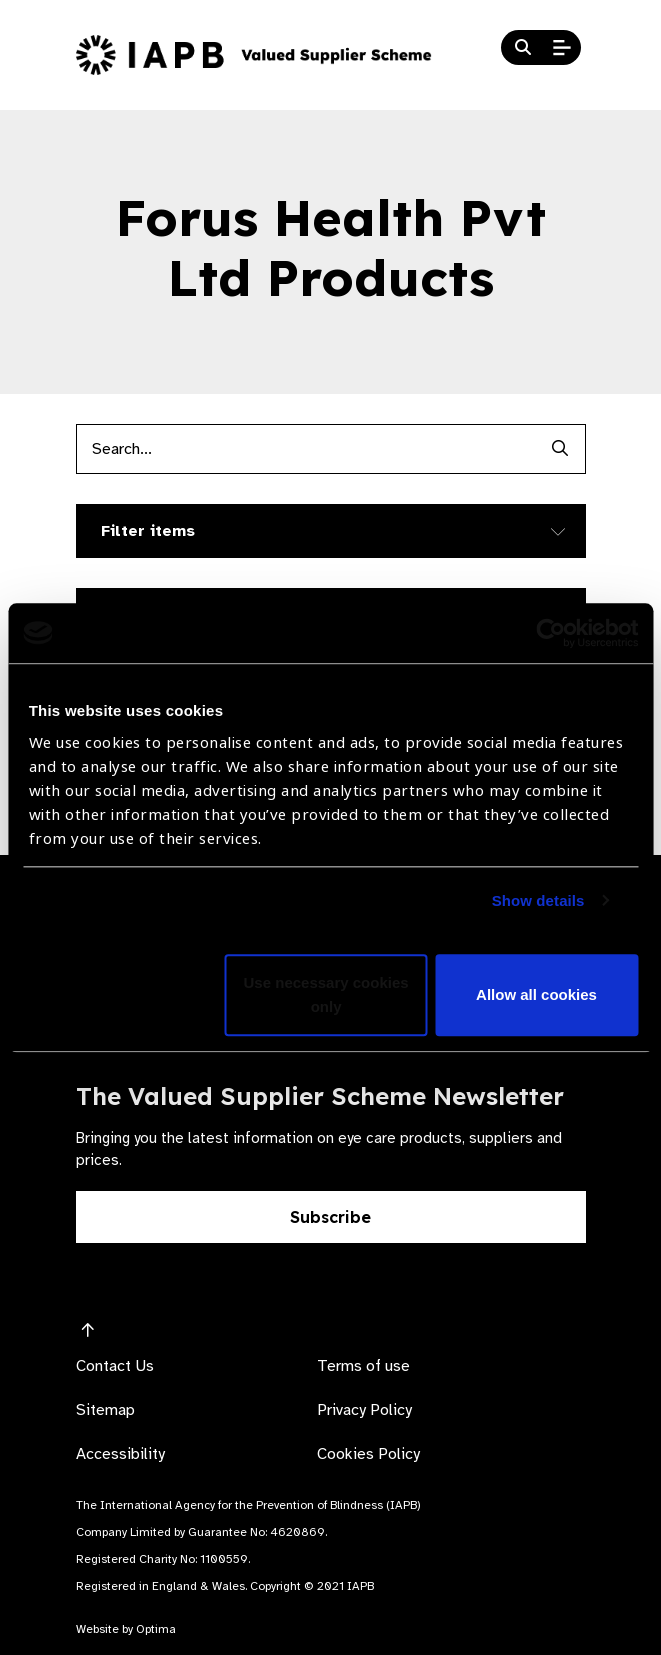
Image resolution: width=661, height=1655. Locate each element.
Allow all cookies (536, 994)
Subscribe (330, 1217)
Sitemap (105, 1410)
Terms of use (363, 1366)
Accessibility (120, 1454)
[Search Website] (523, 48)
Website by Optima (126, 1629)
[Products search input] (306, 449)
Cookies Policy (368, 1454)
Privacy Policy (364, 1410)
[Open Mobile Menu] (562, 48)
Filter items (148, 531)
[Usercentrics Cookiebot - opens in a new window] (550, 633)
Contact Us (115, 1366)
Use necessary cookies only (326, 994)
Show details (538, 900)
